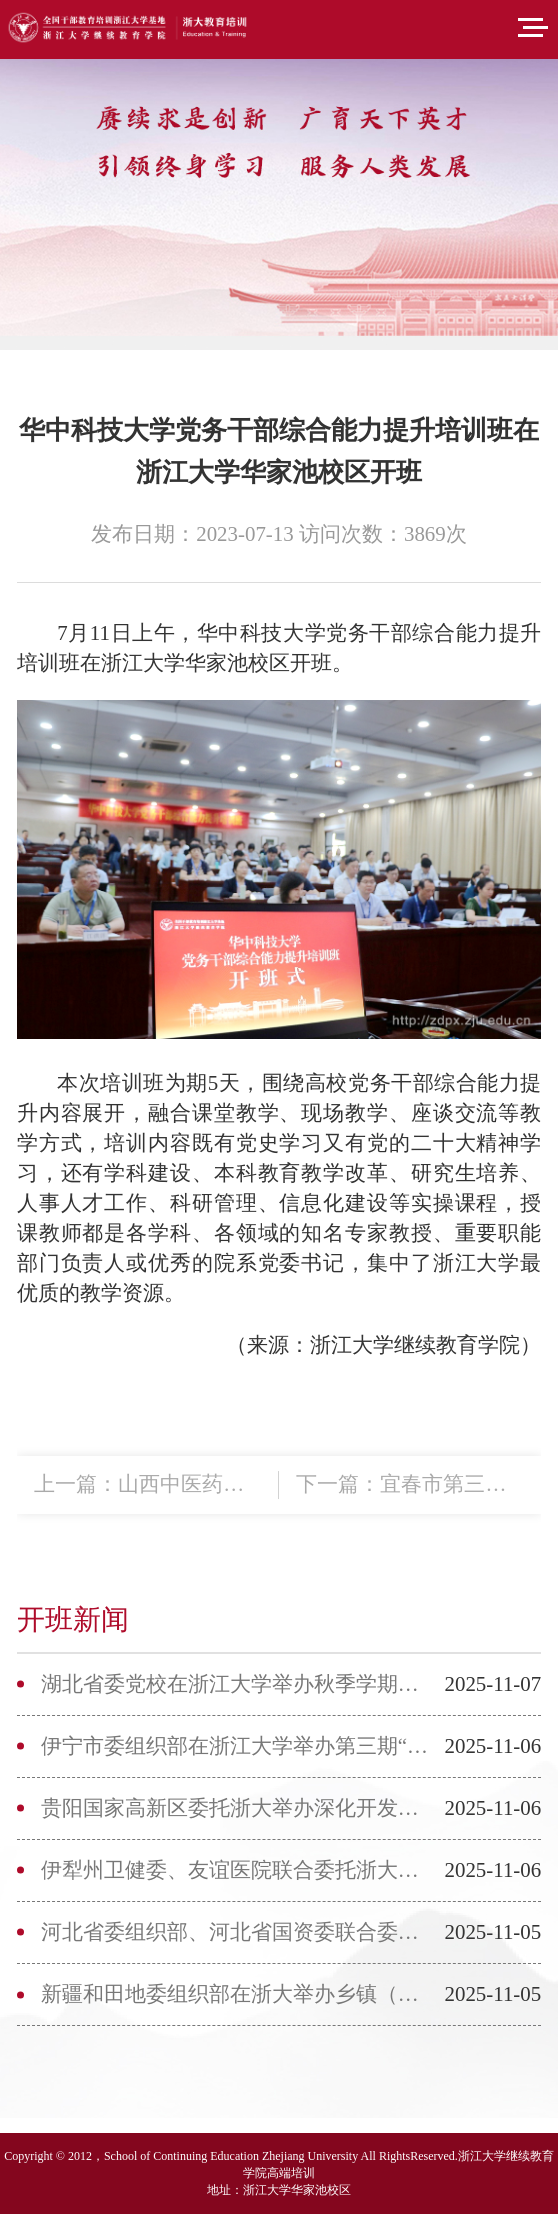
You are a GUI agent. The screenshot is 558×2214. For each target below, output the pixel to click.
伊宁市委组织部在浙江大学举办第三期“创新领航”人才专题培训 (236, 1746)
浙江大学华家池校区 (297, 2190)
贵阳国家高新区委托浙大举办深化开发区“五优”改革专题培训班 (236, 1808)
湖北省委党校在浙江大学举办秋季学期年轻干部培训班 (236, 1684)
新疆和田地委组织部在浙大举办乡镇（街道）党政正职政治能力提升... (236, 1994)
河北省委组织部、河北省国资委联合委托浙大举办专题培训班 (236, 1932)
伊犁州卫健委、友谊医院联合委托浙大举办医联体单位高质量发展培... (236, 1870)
